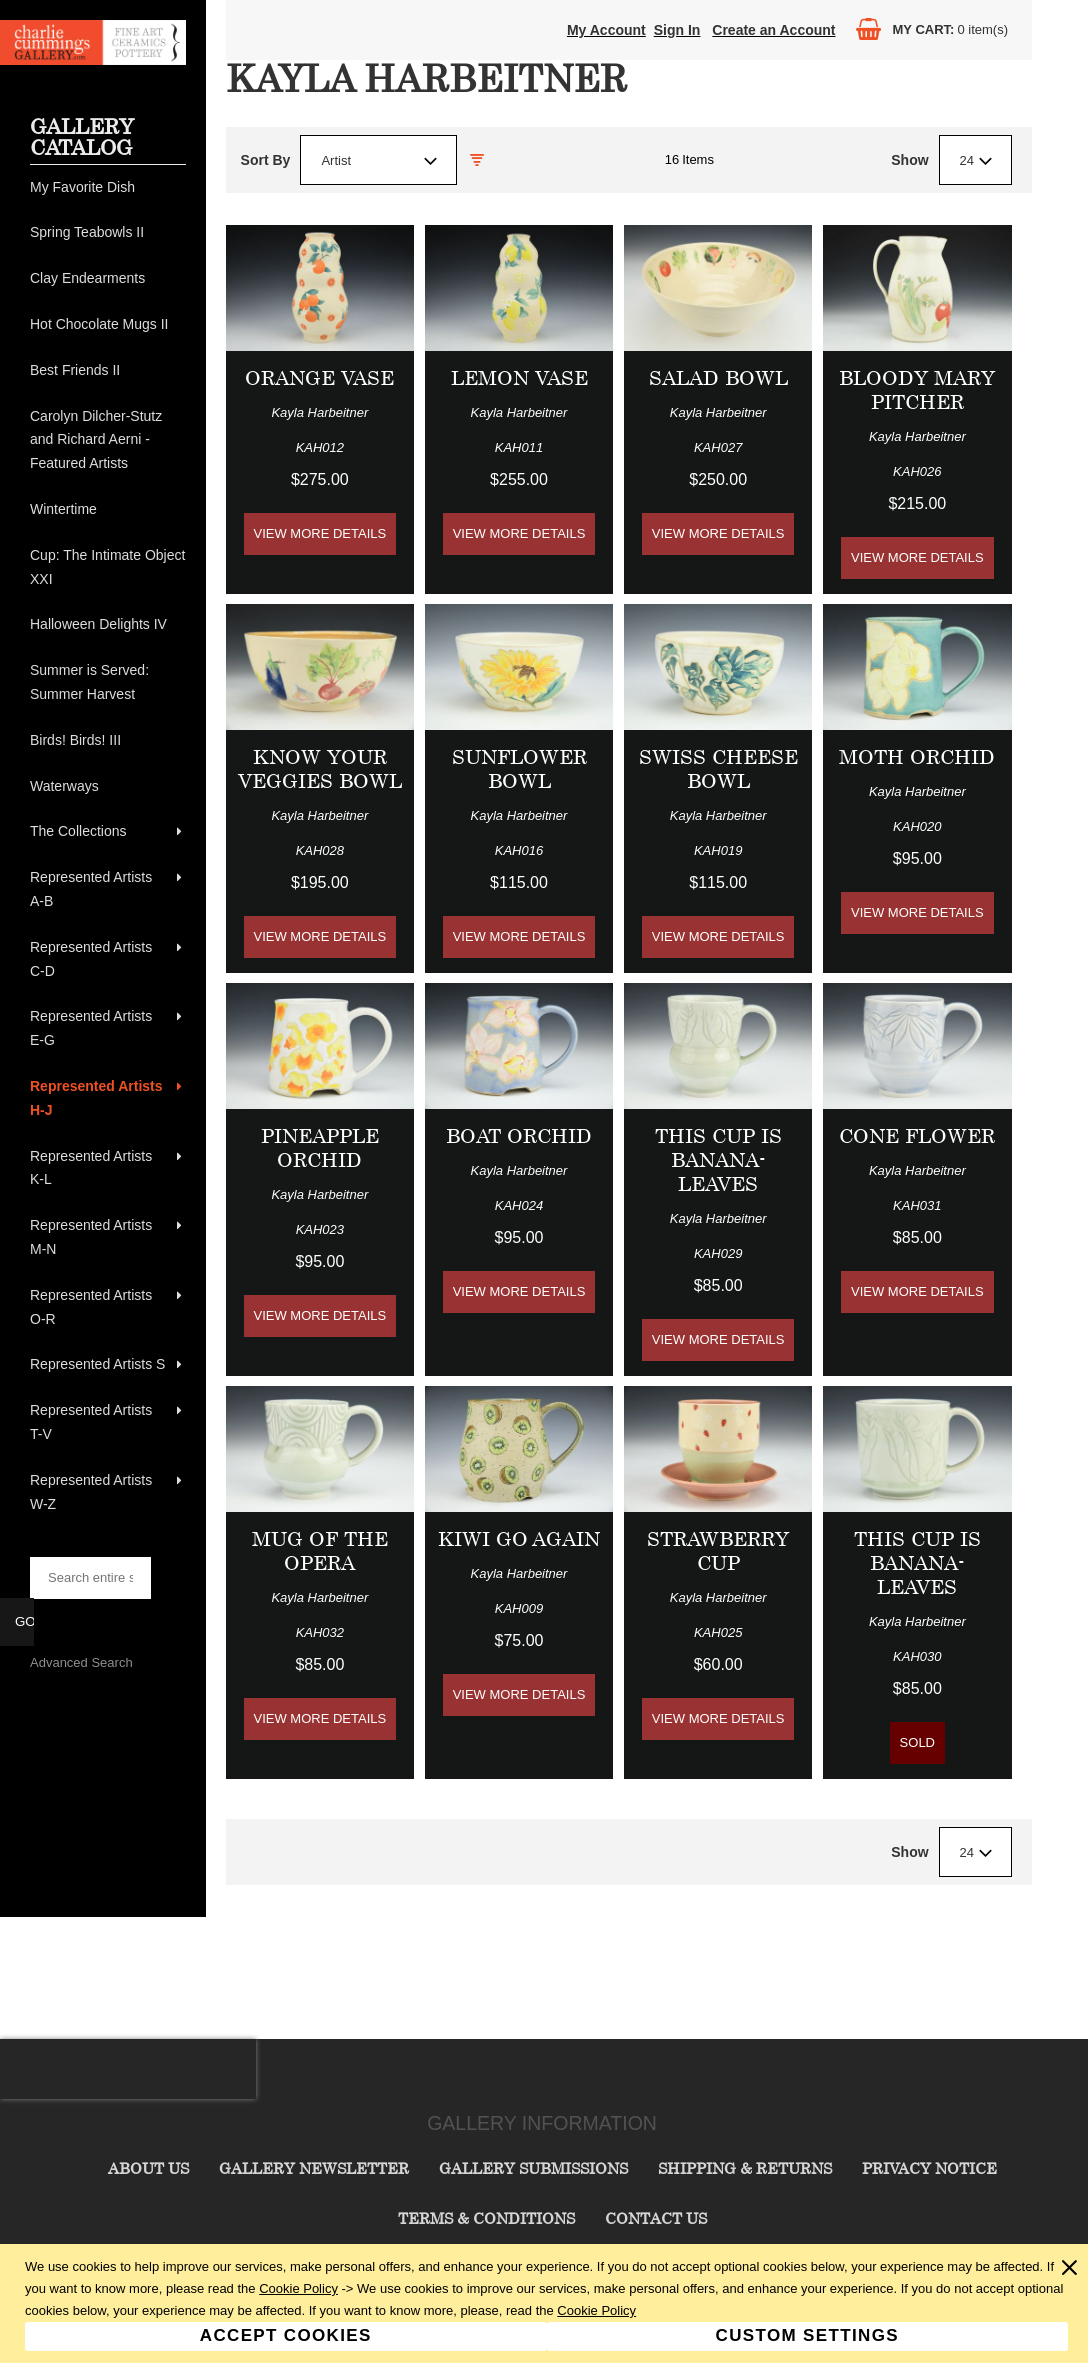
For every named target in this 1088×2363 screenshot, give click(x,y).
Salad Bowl (718, 377)
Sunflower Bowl (519, 768)
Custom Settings (807, 2335)
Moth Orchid (917, 756)
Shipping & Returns (745, 2168)
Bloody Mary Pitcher (917, 389)
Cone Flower (917, 1135)
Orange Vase (319, 377)
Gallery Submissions (533, 2168)
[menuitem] (108, 188)
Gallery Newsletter (314, 2168)
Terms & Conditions (486, 2218)
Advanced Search (81, 1662)
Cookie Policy (298, 2288)
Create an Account (773, 30)
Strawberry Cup (718, 1550)
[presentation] (128, 2069)
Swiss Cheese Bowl (718, 768)
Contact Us (656, 2218)
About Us (148, 2168)
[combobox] (378, 160)
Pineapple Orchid (320, 1147)
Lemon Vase (519, 377)
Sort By (266, 160)
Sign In (677, 30)
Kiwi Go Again (519, 1538)
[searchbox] (90, 1578)
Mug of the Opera (320, 1550)
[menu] (108, 846)
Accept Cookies (286, 2335)
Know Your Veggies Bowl (320, 768)
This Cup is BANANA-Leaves (718, 1159)
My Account (606, 30)
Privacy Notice (929, 2168)
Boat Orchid (519, 1135)
